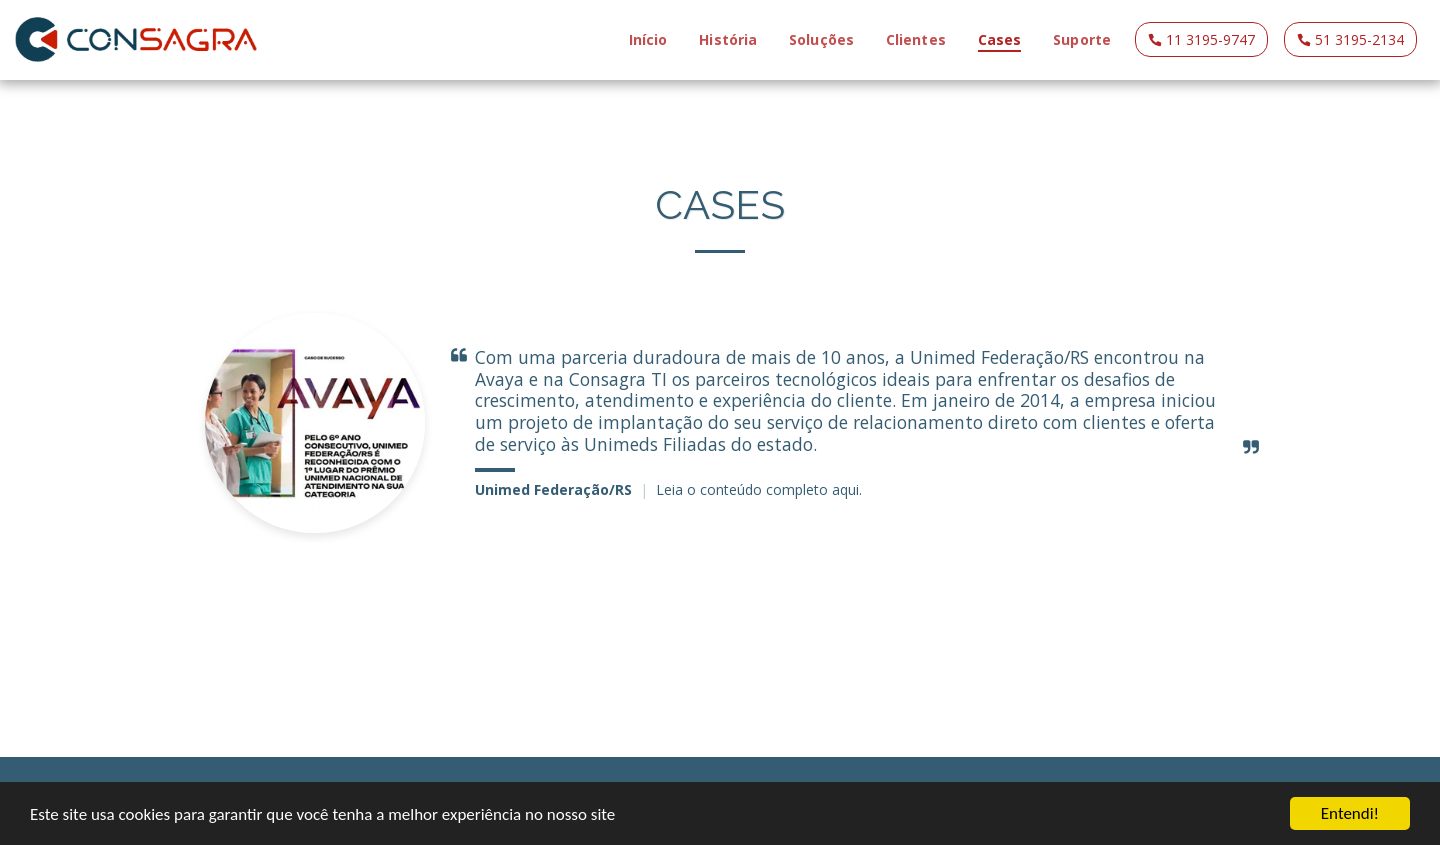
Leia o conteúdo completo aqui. (759, 489)
